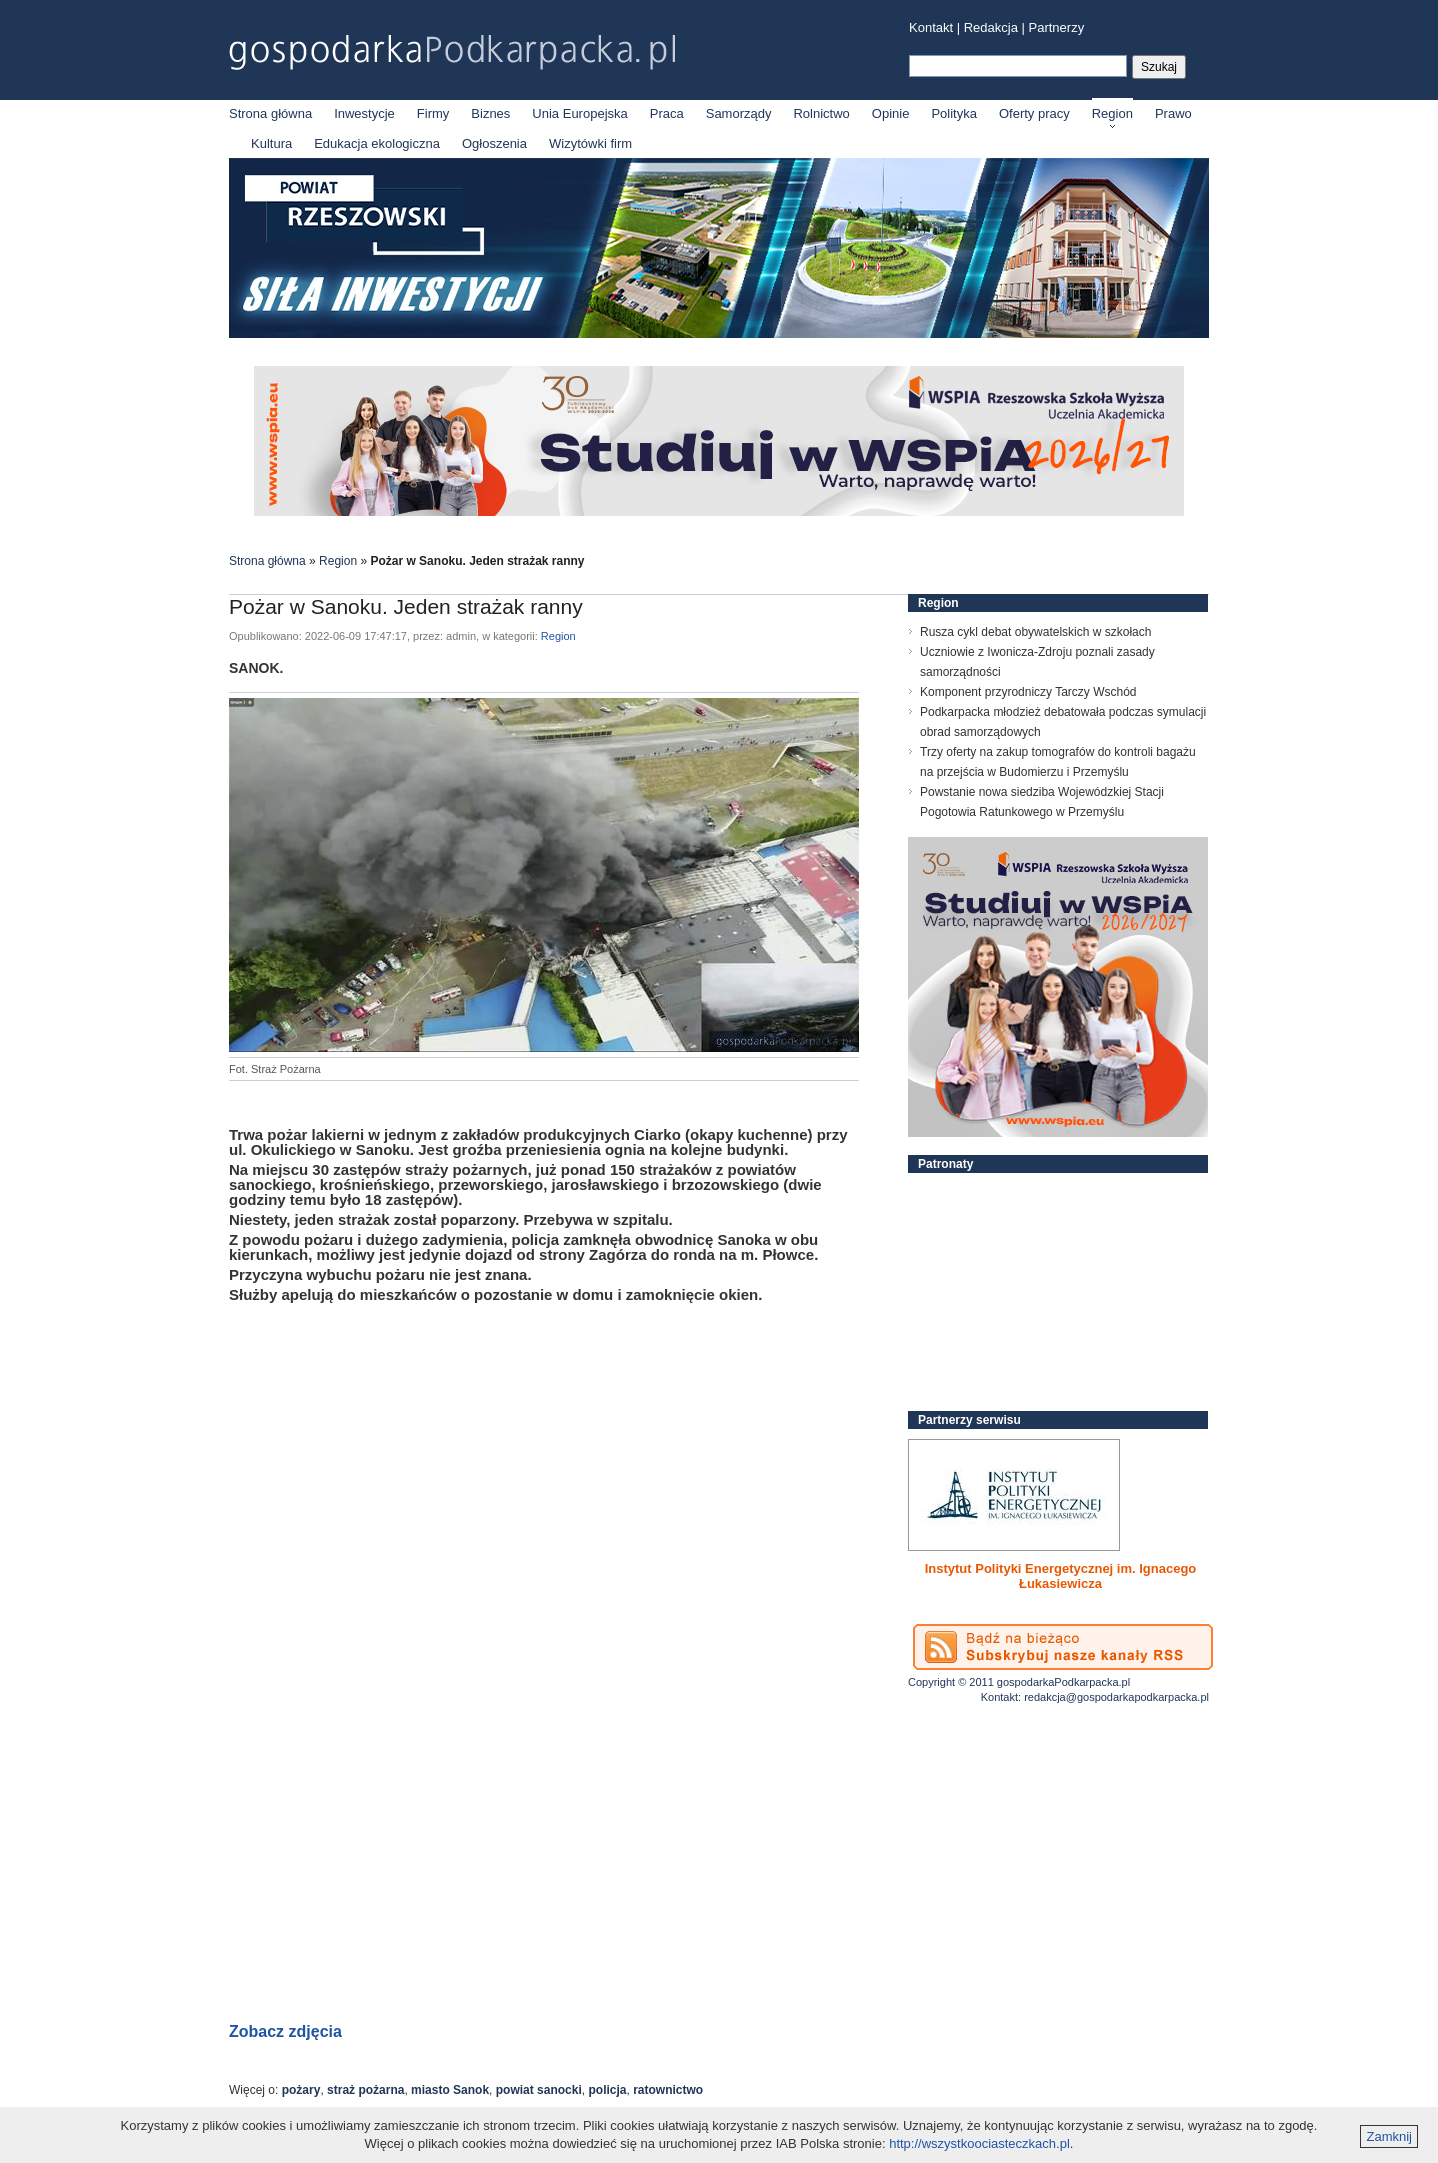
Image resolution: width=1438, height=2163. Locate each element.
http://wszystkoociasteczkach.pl (979, 2143)
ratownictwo (668, 2090)
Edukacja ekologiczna (377, 143)
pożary (301, 2090)
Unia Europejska (579, 113)
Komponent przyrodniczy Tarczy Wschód (1028, 692)
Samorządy (739, 113)
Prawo (1173, 113)
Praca (667, 113)
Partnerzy (1057, 27)
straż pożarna (365, 2090)
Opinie (891, 113)
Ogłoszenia (494, 143)
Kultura (271, 143)
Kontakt (931, 27)
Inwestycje (364, 113)
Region (1112, 113)
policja (607, 2090)
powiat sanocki (539, 2090)
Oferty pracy (1034, 113)
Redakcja (991, 27)
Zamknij (1389, 2136)
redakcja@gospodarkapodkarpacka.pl (1116, 1697)
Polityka (954, 113)
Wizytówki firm (590, 143)
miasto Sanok (450, 2090)
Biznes (490, 113)
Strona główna (270, 113)
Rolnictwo (821, 113)
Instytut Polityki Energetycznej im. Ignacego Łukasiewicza (1061, 1576)
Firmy (433, 113)
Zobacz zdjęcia (285, 2031)
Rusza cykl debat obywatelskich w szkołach (1035, 632)
